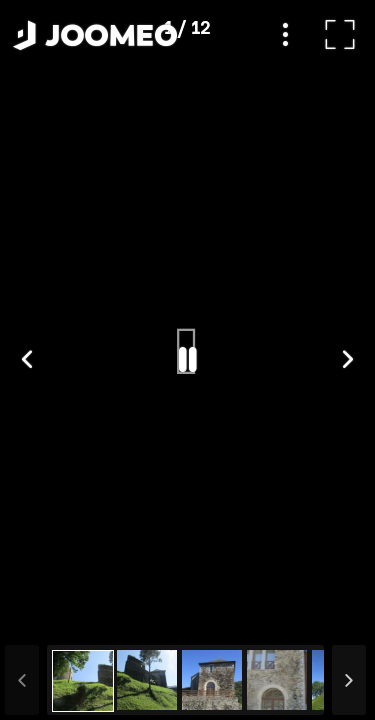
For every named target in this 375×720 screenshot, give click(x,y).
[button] (53, 617)
